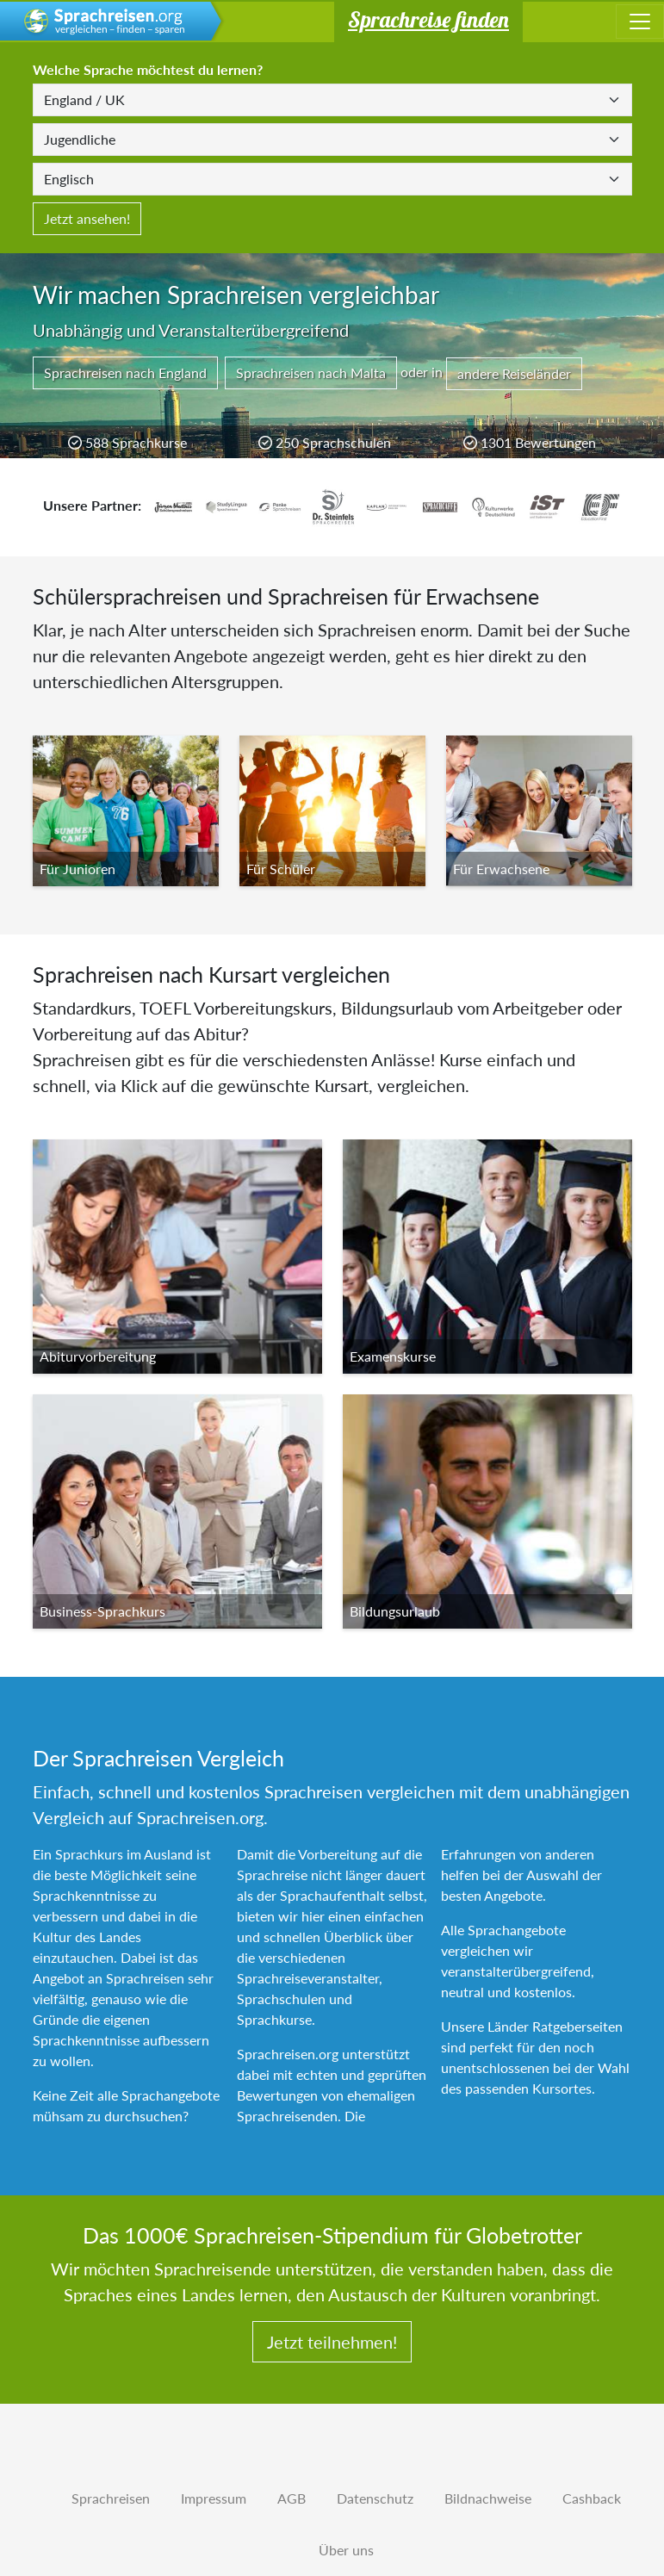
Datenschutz (375, 2498)
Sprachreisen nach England (125, 372)
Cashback (591, 2498)
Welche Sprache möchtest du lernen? (148, 69)
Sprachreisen (110, 2498)
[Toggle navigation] (640, 21)
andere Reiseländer (514, 373)
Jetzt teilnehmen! (332, 2341)
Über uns (346, 2550)
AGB (291, 2498)
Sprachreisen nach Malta (311, 372)
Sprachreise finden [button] (428, 19)
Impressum (213, 2498)
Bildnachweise (487, 2498)
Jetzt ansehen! (87, 218)
